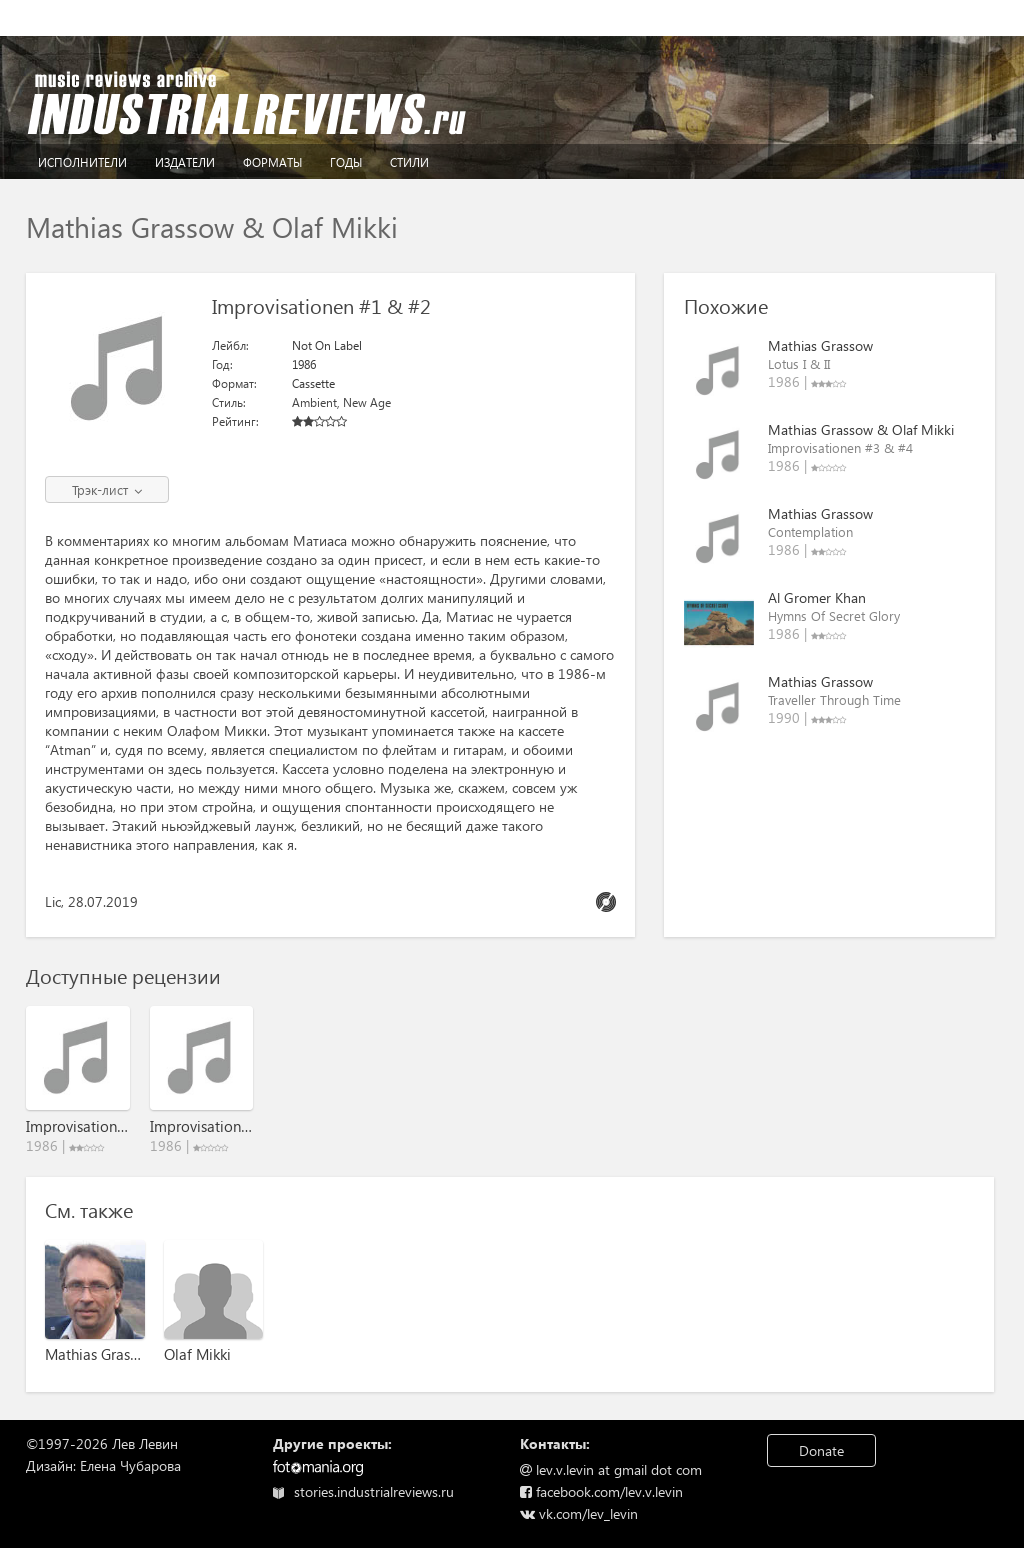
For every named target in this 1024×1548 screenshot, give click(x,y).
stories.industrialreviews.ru (363, 1491)
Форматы (272, 162)
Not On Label (327, 345)
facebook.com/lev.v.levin (601, 1491)
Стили (409, 162)
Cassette (313, 383)
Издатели (185, 162)
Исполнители (82, 162)
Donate (821, 1450)
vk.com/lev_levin (579, 1513)
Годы (346, 162)
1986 (304, 364)
